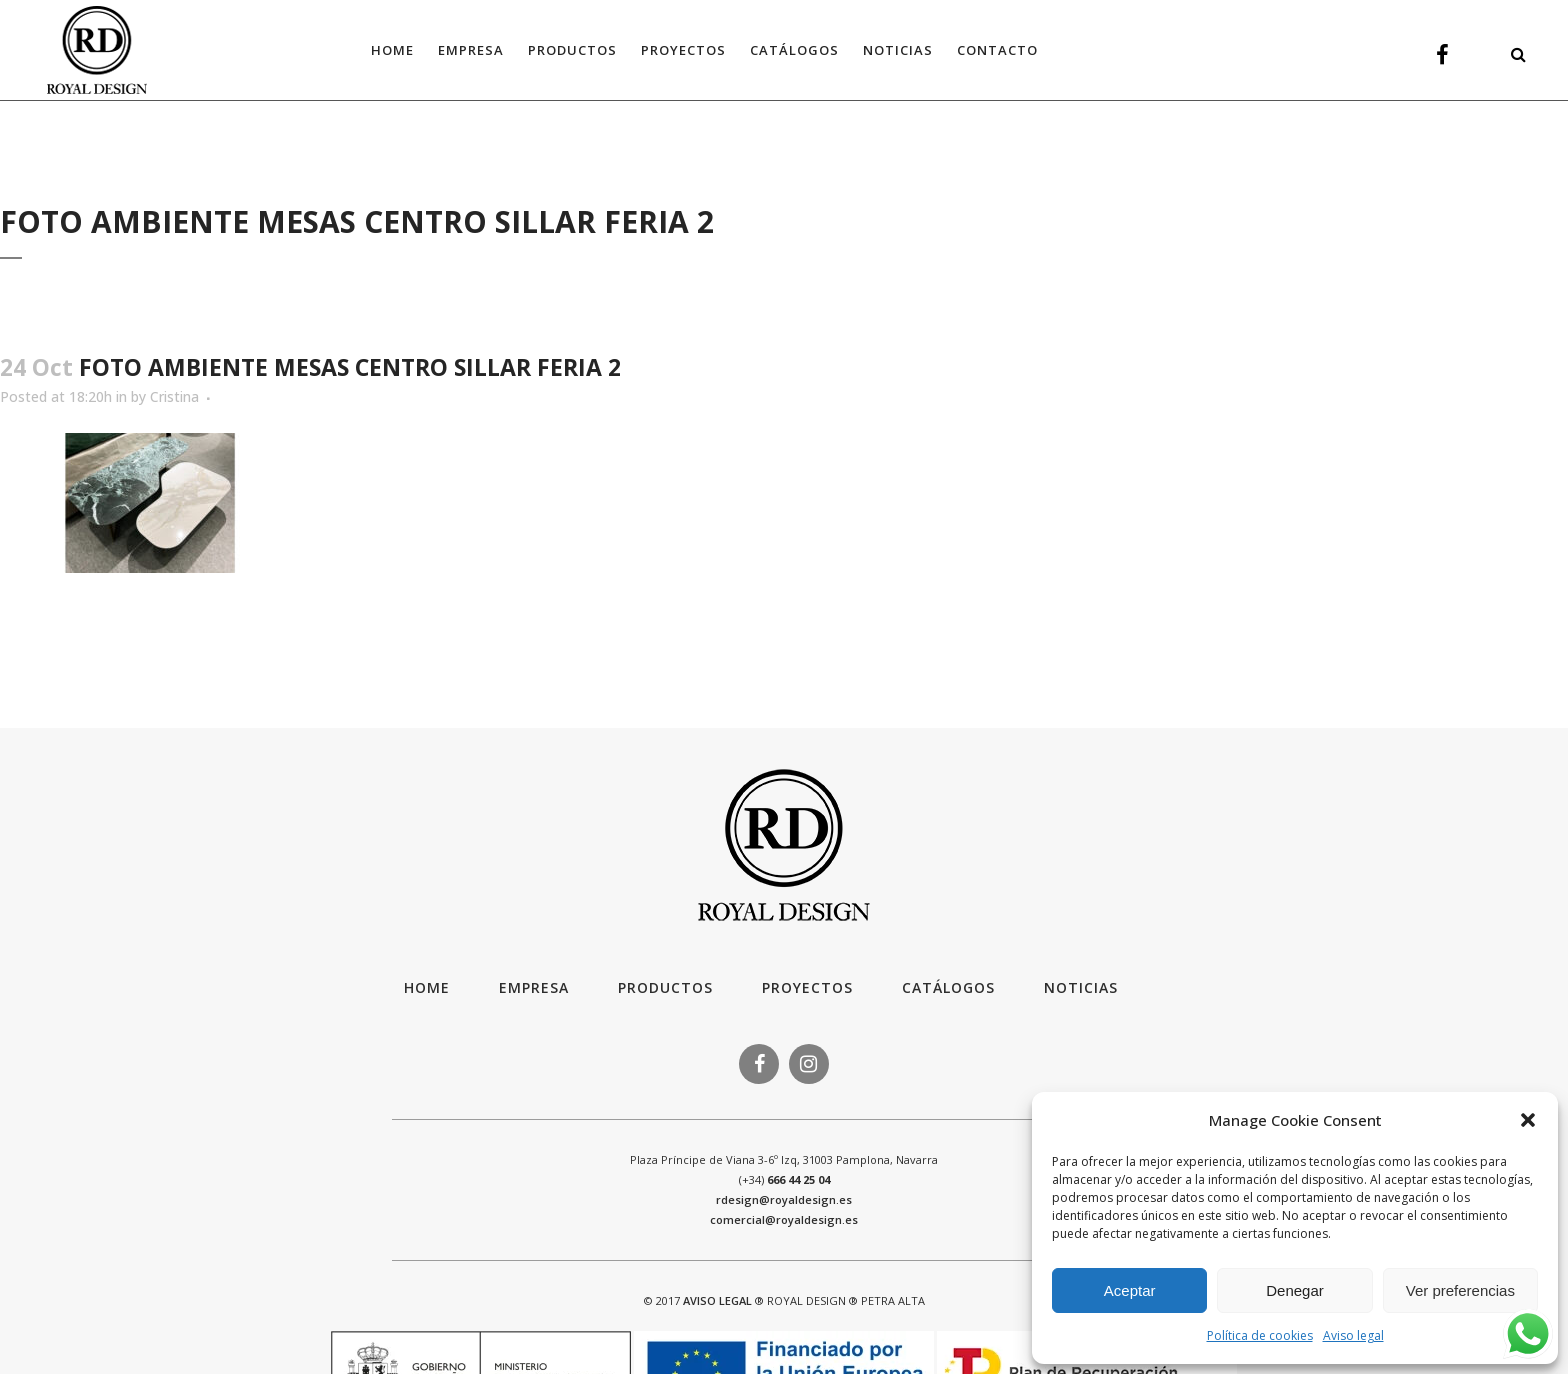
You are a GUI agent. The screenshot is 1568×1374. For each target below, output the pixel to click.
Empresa (534, 987)
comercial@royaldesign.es (784, 1219)
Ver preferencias (1460, 1290)
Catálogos (948, 987)
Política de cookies (1260, 1335)
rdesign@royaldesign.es (784, 1199)
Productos (665, 987)
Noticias (1081, 987)
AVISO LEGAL (717, 1300)
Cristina (174, 396)
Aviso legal (1353, 1335)
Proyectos (807, 987)
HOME (427, 987)
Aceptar (1130, 1290)
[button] (1528, 1120)
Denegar (1295, 1290)
